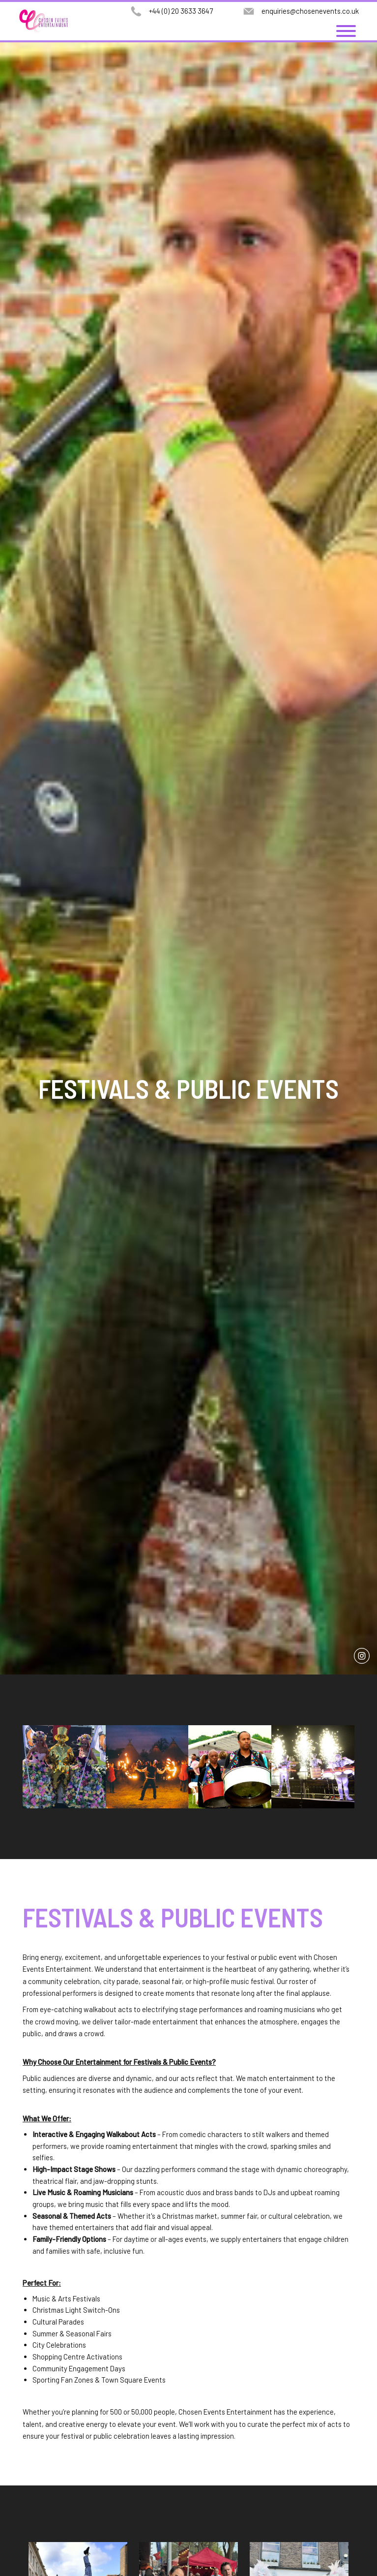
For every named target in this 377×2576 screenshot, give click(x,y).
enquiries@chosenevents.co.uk (310, 10)
